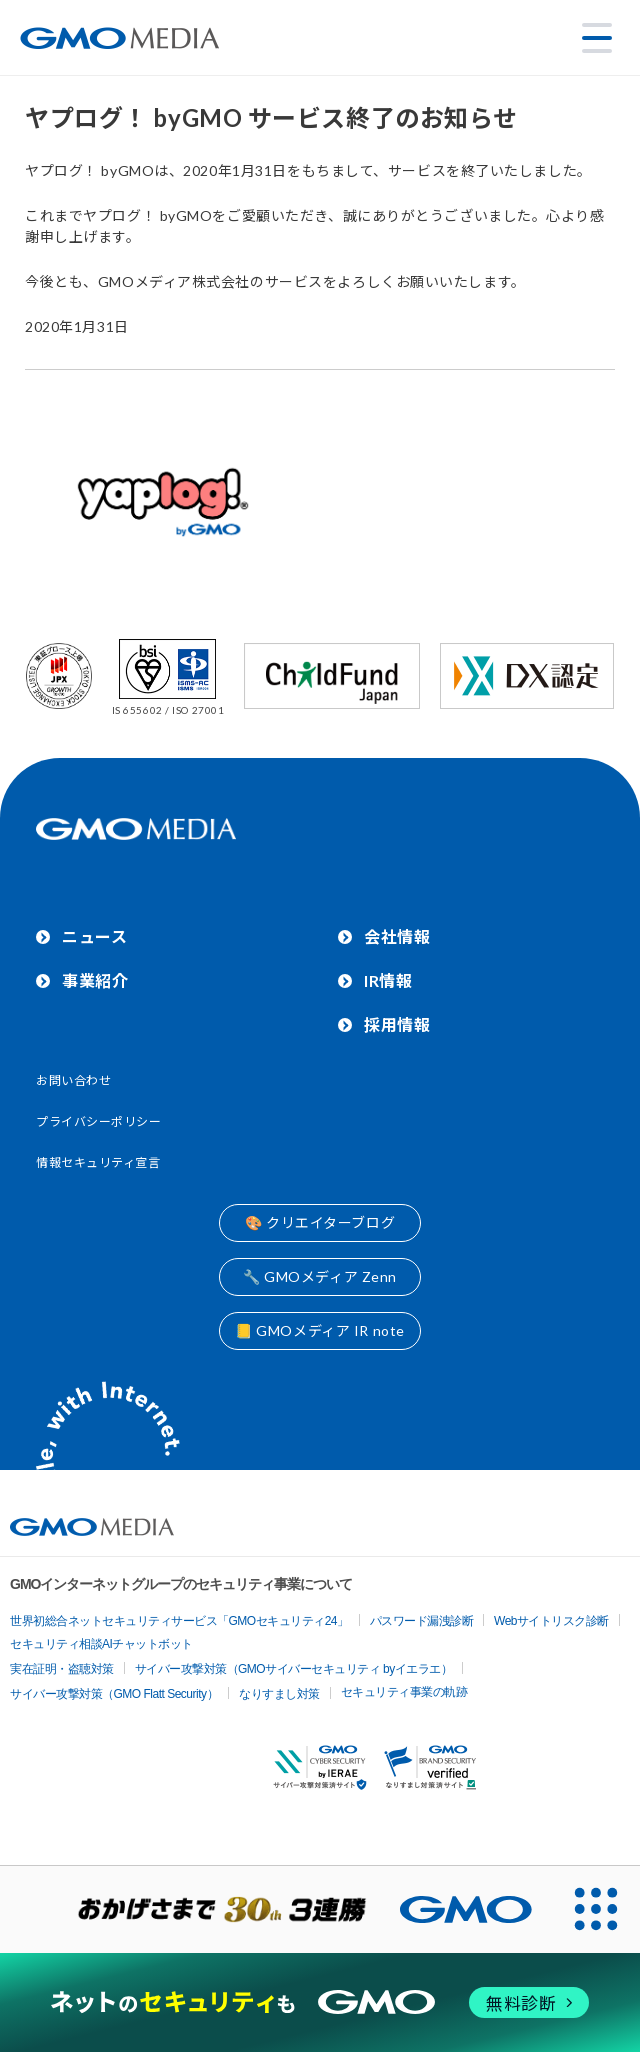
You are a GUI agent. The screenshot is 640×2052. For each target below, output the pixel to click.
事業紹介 (95, 980)
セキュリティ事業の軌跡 (404, 1692)
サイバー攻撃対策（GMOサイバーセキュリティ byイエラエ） (294, 1669)
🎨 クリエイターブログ (320, 1222)
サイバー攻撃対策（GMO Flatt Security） (114, 1694)
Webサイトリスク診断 (551, 1621)
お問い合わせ (73, 1080)
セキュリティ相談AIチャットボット (101, 1644)
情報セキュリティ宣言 (98, 1162)
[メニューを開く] (597, 38)
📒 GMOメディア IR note (320, 1330)
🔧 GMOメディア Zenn (320, 1276)
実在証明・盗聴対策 (62, 1669)
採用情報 (397, 1024)
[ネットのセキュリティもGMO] (319, 2002)
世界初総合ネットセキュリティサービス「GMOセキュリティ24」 (179, 1621)
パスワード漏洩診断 (422, 1621)
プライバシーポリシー (99, 1121)
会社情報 (397, 936)
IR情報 (388, 980)
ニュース (94, 936)
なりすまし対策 (279, 1694)
